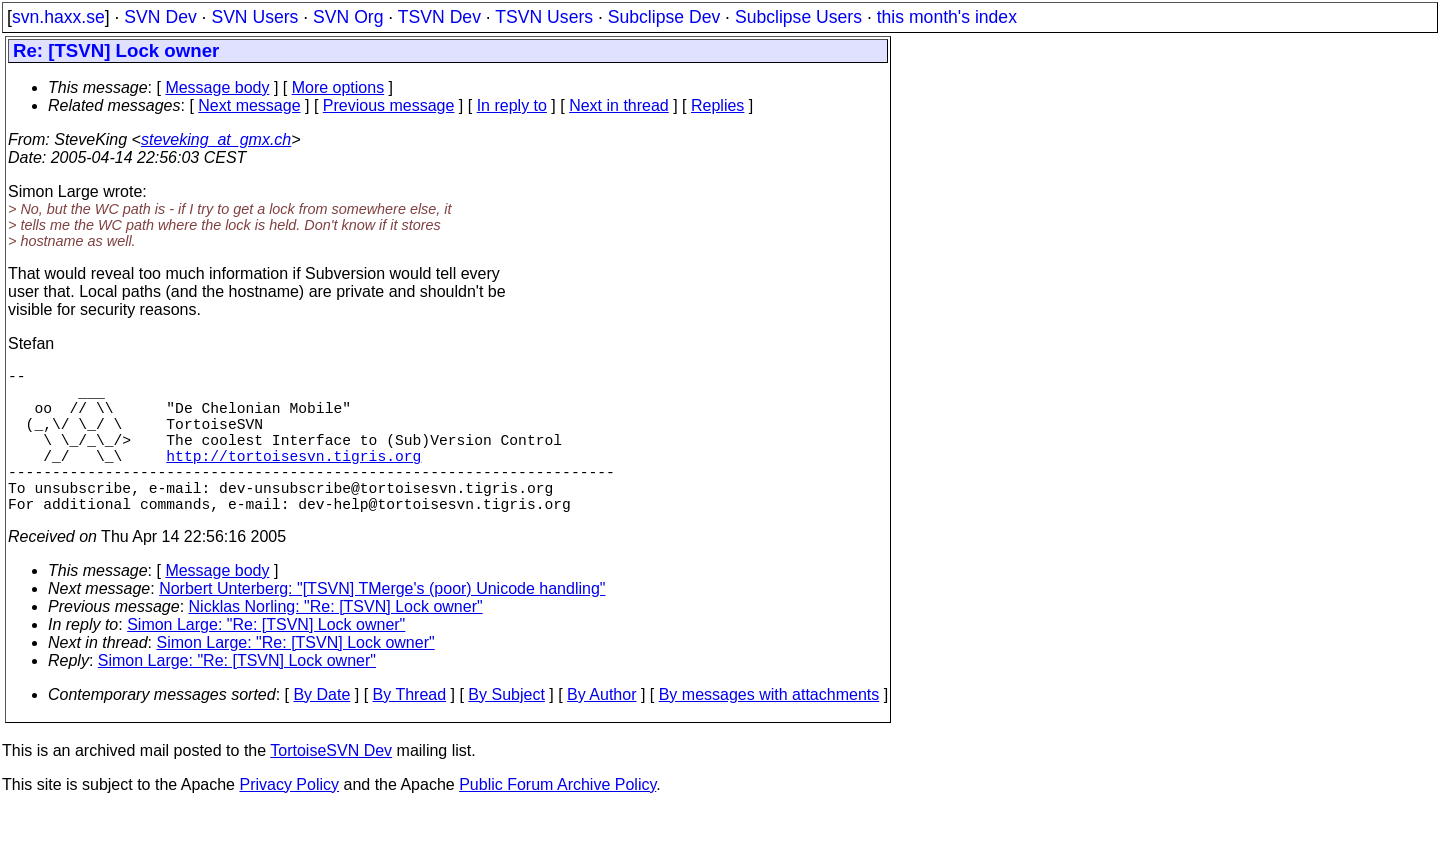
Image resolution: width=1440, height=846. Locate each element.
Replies (717, 105)
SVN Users (254, 17)
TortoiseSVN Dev (331, 786)
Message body (217, 87)
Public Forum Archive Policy (557, 820)
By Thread (410, 730)
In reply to (512, 105)
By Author (601, 730)
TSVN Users (544, 17)
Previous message (389, 105)
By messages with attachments (769, 730)
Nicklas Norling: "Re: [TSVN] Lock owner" (336, 642)
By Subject (506, 730)
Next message (249, 105)
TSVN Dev (439, 17)
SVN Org (348, 17)
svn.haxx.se (58, 17)
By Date (321, 730)
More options (338, 87)
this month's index (947, 17)
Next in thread (619, 105)
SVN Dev (160, 17)
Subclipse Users (798, 17)
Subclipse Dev (664, 17)
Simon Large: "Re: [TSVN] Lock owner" (266, 660)
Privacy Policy (289, 820)
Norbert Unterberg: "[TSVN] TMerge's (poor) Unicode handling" (382, 624)
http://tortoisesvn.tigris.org (293, 479)
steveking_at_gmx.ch (216, 139)
